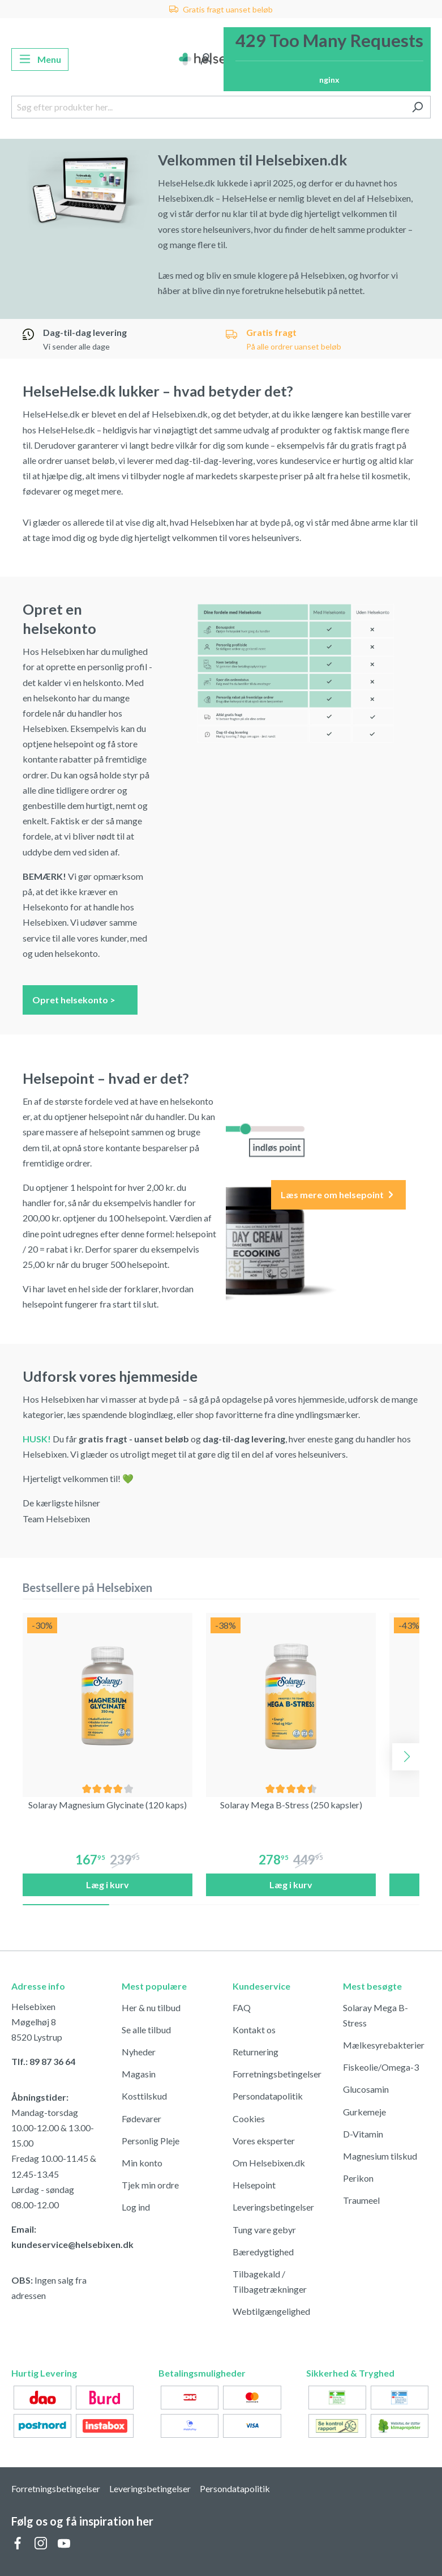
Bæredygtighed (263, 2251)
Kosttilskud (144, 2095)
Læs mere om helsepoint (338, 1195)
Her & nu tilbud (151, 2007)
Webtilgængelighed (271, 2311)
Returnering (255, 2051)
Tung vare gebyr (264, 2229)
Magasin (139, 2073)
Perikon (358, 2178)
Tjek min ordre (150, 2184)
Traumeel (361, 2200)
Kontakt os (254, 2029)
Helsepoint (254, 2184)
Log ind (136, 2207)
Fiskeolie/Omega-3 (381, 2067)
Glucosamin (366, 2089)
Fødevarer (141, 2118)
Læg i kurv (107, 1884)
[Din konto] (206, 59)
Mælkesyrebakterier (383, 2044)
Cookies (249, 2118)
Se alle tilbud (146, 2029)
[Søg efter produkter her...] (208, 107)
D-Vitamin (363, 2133)
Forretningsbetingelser (277, 2073)
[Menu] (39, 59)
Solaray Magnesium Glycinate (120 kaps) (107, 1804)
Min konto (142, 2162)
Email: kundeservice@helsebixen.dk (55, 2237)
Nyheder (139, 2051)
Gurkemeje (364, 2111)
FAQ (242, 2007)
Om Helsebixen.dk (269, 2162)
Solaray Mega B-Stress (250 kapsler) (291, 1804)
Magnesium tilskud (380, 2156)
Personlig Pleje (150, 2140)
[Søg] (417, 107)
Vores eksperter (264, 2140)
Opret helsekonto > (80, 999)
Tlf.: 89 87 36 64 (43, 2061)
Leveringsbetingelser (273, 2207)
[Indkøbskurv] (327, 59)
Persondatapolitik (268, 2095)
